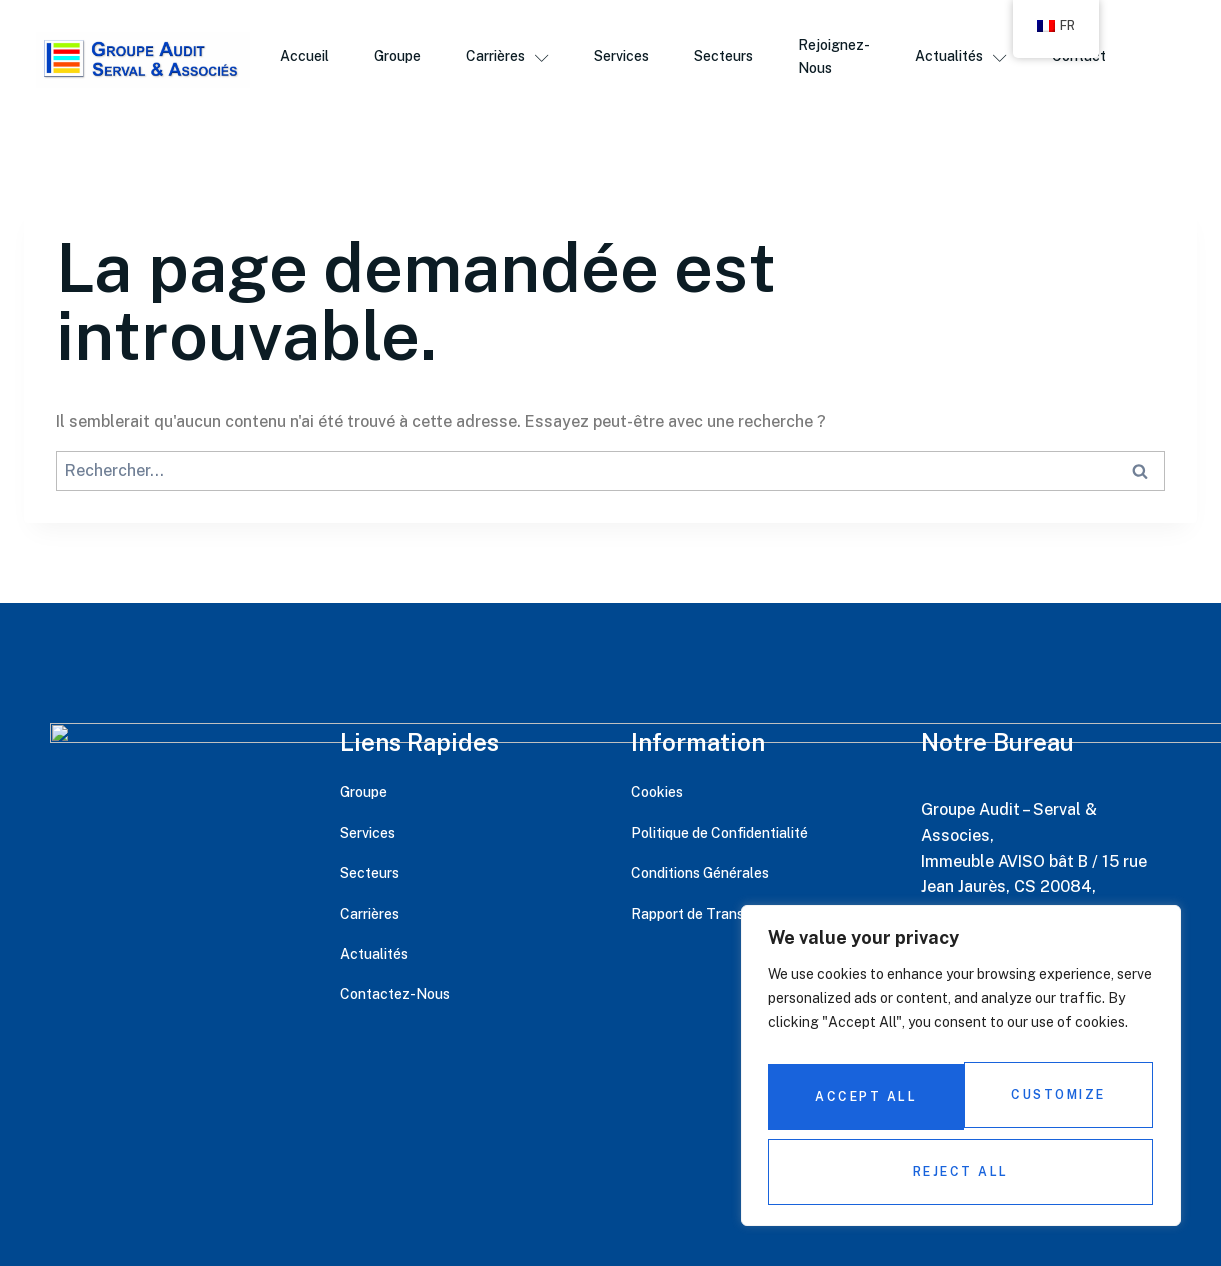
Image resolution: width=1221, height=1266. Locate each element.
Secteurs (729, 58)
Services (624, 58)
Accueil (300, 58)
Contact (1093, 58)
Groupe (394, 58)
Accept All (961, 1172)
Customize (861, 1106)
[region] (961, 1077)
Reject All (1054, 1106)
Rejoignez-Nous (841, 58)
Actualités (971, 59)
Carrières (507, 59)
